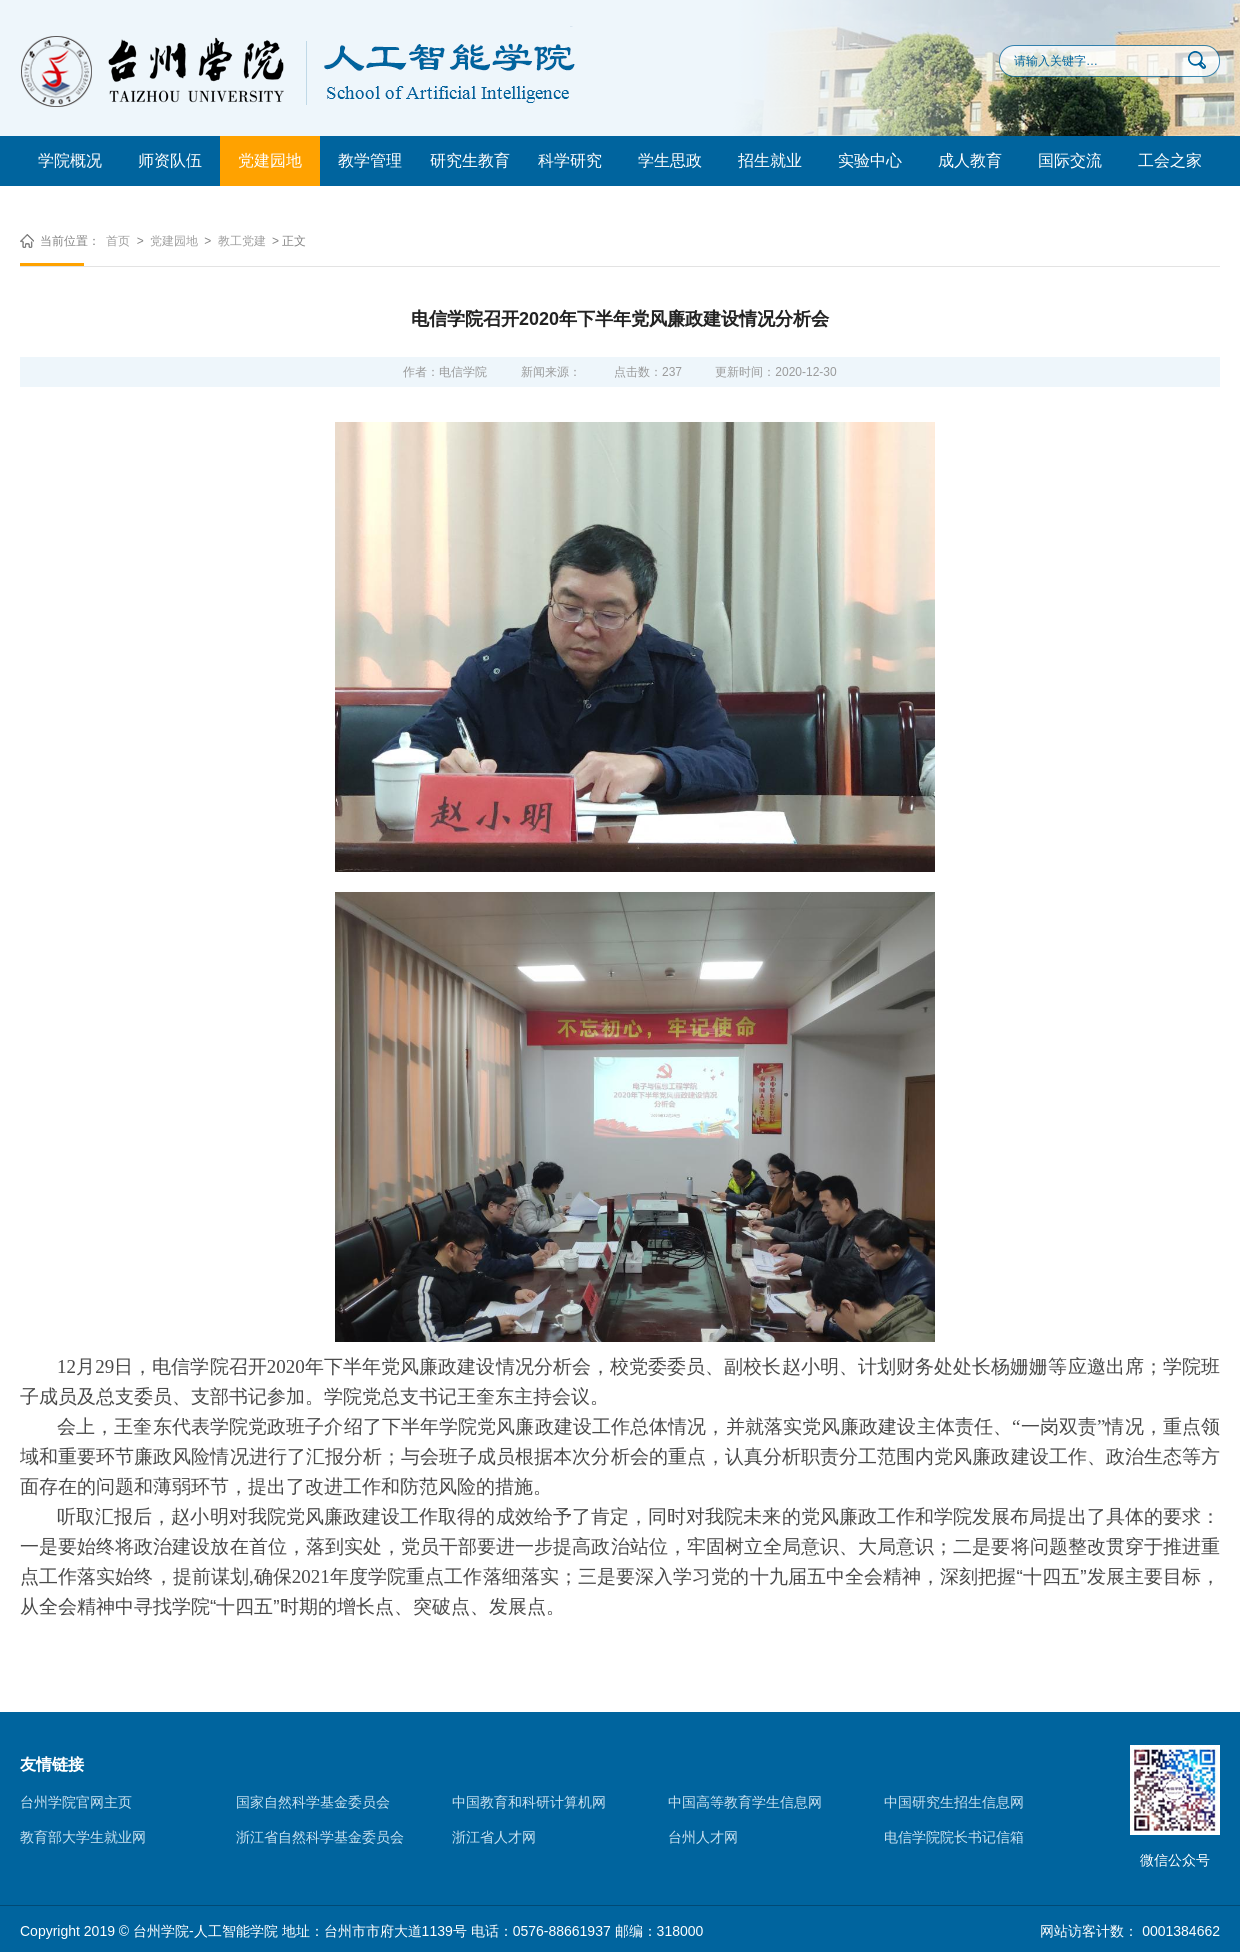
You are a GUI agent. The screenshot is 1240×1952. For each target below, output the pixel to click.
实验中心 (870, 160)
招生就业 (770, 160)
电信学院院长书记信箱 (954, 1837)
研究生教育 (470, 160)
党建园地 (270, 160)
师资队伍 (170, 160)
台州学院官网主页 (76, 1802)
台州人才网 (703, 1837)
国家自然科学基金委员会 (313, 1802)
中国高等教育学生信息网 (745, 1802)
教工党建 (242, 241)
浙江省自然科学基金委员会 (320, 1837)
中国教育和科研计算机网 (529, 1802)
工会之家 (1170, 160)
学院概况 (70, 160)
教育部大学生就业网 (83, 1837)
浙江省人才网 (494, 1837)
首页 (118, 241)
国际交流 (1070, 160)
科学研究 (570, 160)
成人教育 (970, 160)
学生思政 (670, 160)
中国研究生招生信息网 (954, 1802)
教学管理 (370, 160)
